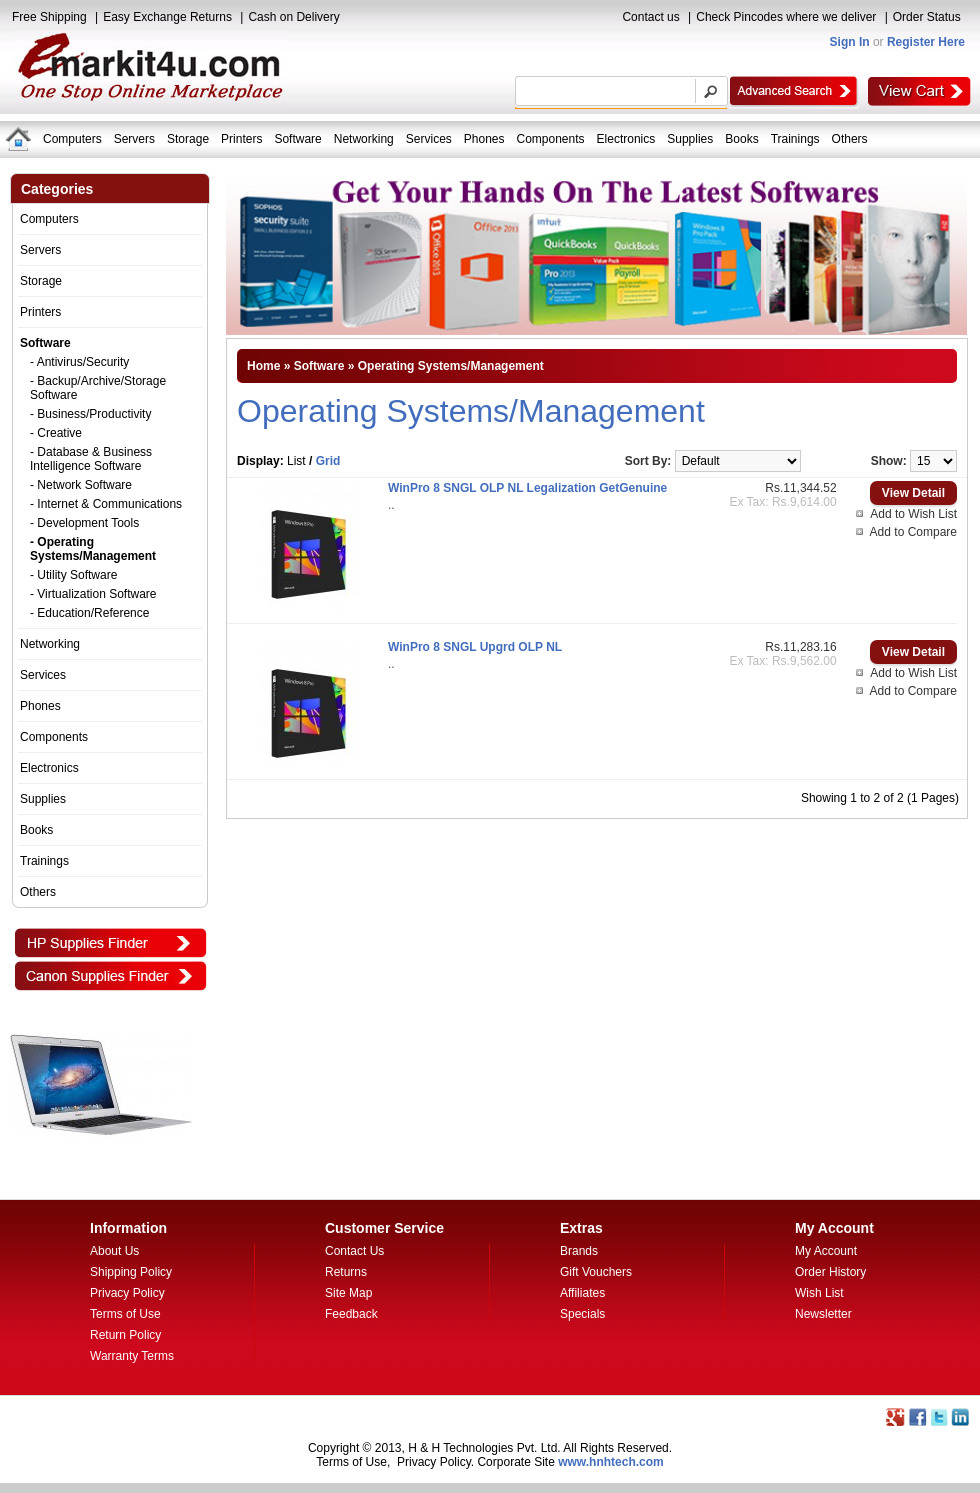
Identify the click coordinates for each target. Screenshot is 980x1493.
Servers (134, 139)
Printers (241, 139)
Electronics (626, 139)
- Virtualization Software (93, 594)
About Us (114, 1251)
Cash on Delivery (293, 17)
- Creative (56, 433)
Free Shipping (49, 17)
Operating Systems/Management (451, 366)
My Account (826, 1251)
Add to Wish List (913, 514)
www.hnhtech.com (611, 1462)
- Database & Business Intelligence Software (91, 459)
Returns (346, 1272)
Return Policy (125, 1335)
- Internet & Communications (106, 504)
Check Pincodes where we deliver (786, 17)
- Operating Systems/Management (93, 549)
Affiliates (582, 1293)
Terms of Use (125, 1314)
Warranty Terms (132, 1356)
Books (741, 139)
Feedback (351, 1314)
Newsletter (823, 1314)
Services (429, 139)
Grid (328, 461)
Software (297, 139)
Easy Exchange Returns (167, 17)
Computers (72, 139)
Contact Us (354, 1251)
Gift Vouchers (596, 1272)
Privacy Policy (127, 1293)
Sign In (850, 42)
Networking (364, 139)
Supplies (690, 139)
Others (850, 139)
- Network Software (81, 485)
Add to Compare (913, 532)
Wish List (819, 1293)
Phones (484, 139)
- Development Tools (84, 523)
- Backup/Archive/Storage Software (98, 388)
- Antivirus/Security (79, 362)
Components (551, 139)
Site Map (348, 1293)
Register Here (926, 42)
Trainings (795, 139)
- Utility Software (73, 575)
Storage (188, 139)
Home (263, 366)
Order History (830, 1272)
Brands (579, 1251)
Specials (582, 1314)
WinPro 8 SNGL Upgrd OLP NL (475, 647)
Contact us (650, 17)
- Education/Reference (89, 613)
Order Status (927, 17)
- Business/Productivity (90, 414)
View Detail (913, 493)
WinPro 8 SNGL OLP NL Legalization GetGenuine (527, 488)
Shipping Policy (131, 1272)
